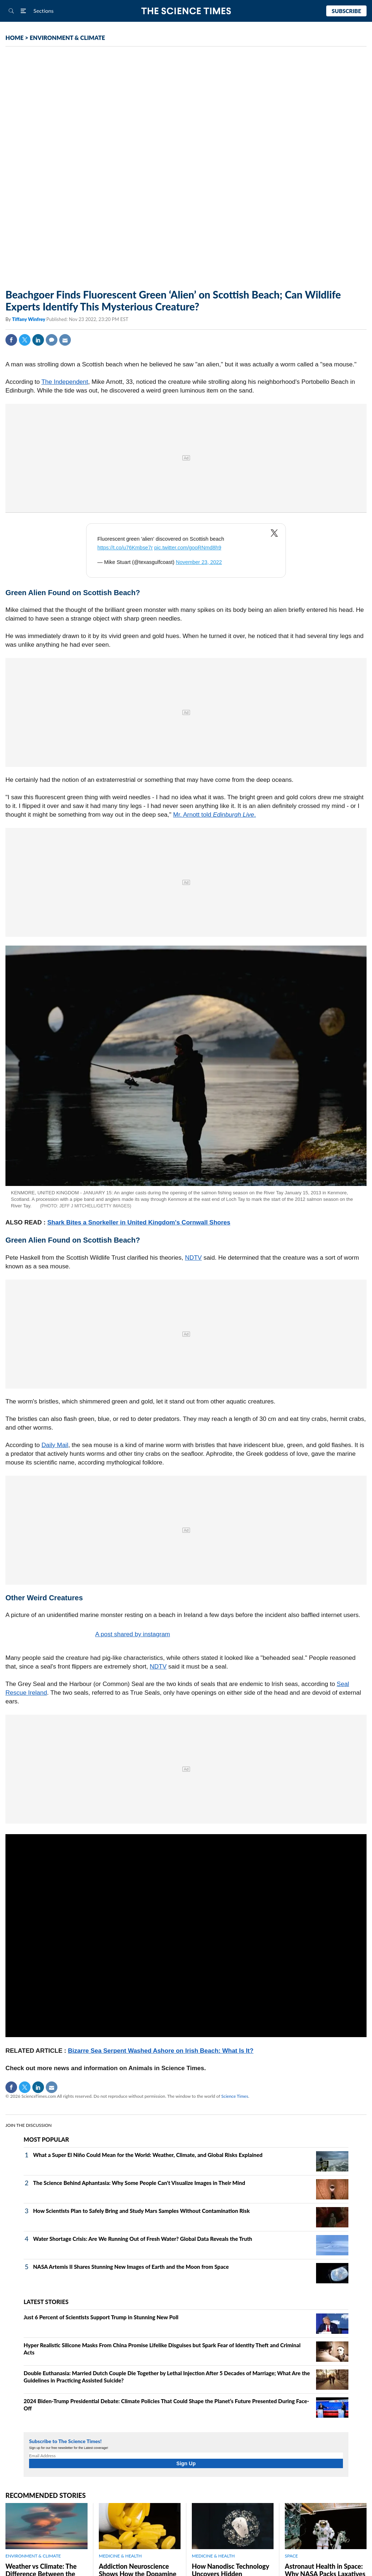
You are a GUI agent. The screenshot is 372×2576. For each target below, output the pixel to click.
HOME (14, 37)
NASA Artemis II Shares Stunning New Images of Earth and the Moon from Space (131, 2266)
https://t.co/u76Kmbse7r (125, 547)
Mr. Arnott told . (214, 814)
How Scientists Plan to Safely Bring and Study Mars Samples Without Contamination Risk (141, 2210)
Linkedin (38, 340)
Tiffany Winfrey (29, 319)
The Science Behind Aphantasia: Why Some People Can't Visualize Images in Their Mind (139, 2182)
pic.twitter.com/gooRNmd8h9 (188, 547)
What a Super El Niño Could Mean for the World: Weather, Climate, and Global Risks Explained (148, 2155)
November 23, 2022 (199, 562)
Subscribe (346, 11)
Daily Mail (54, 1445)
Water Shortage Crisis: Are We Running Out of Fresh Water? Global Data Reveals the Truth (142, 2238)
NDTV (193, 1257)
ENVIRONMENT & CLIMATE (67, 37)
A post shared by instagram (132, 1634)
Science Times (234, 2096)
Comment (51, 340)
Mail (65, 340)
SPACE (291, 2556)
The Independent (64, 381)
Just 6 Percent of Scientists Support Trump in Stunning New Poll (101, 2317)
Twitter (25, 340)
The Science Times (186, 11)
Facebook (11, 340)
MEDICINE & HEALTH (120, 2556)
